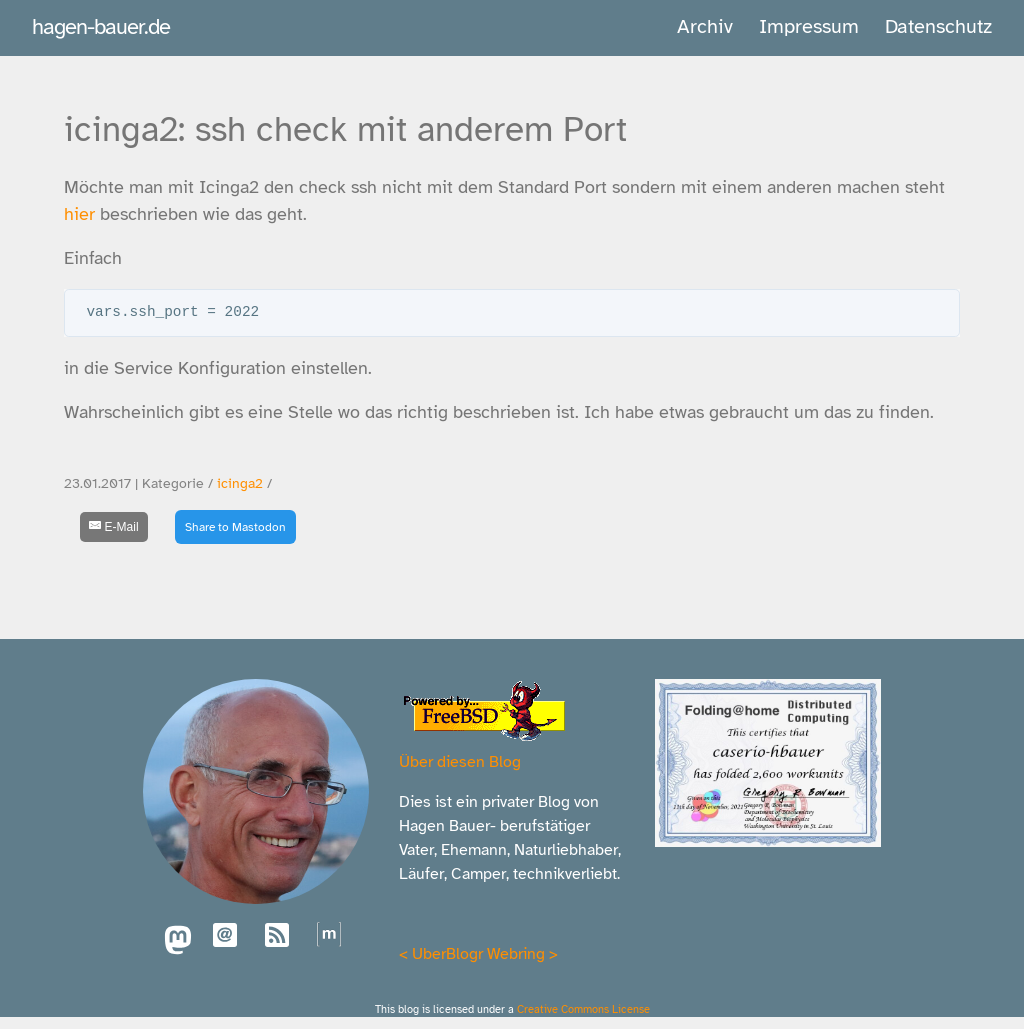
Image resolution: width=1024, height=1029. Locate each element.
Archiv (705, 26)
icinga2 (240, 483)
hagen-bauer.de (101, 26)
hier (79, 214)
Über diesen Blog (460, 762)
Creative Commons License (583, 1009)
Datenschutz (938, 26)
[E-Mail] (114, 527)
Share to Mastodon (235, 527)
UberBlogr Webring (478, 954)
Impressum (809, 26)
